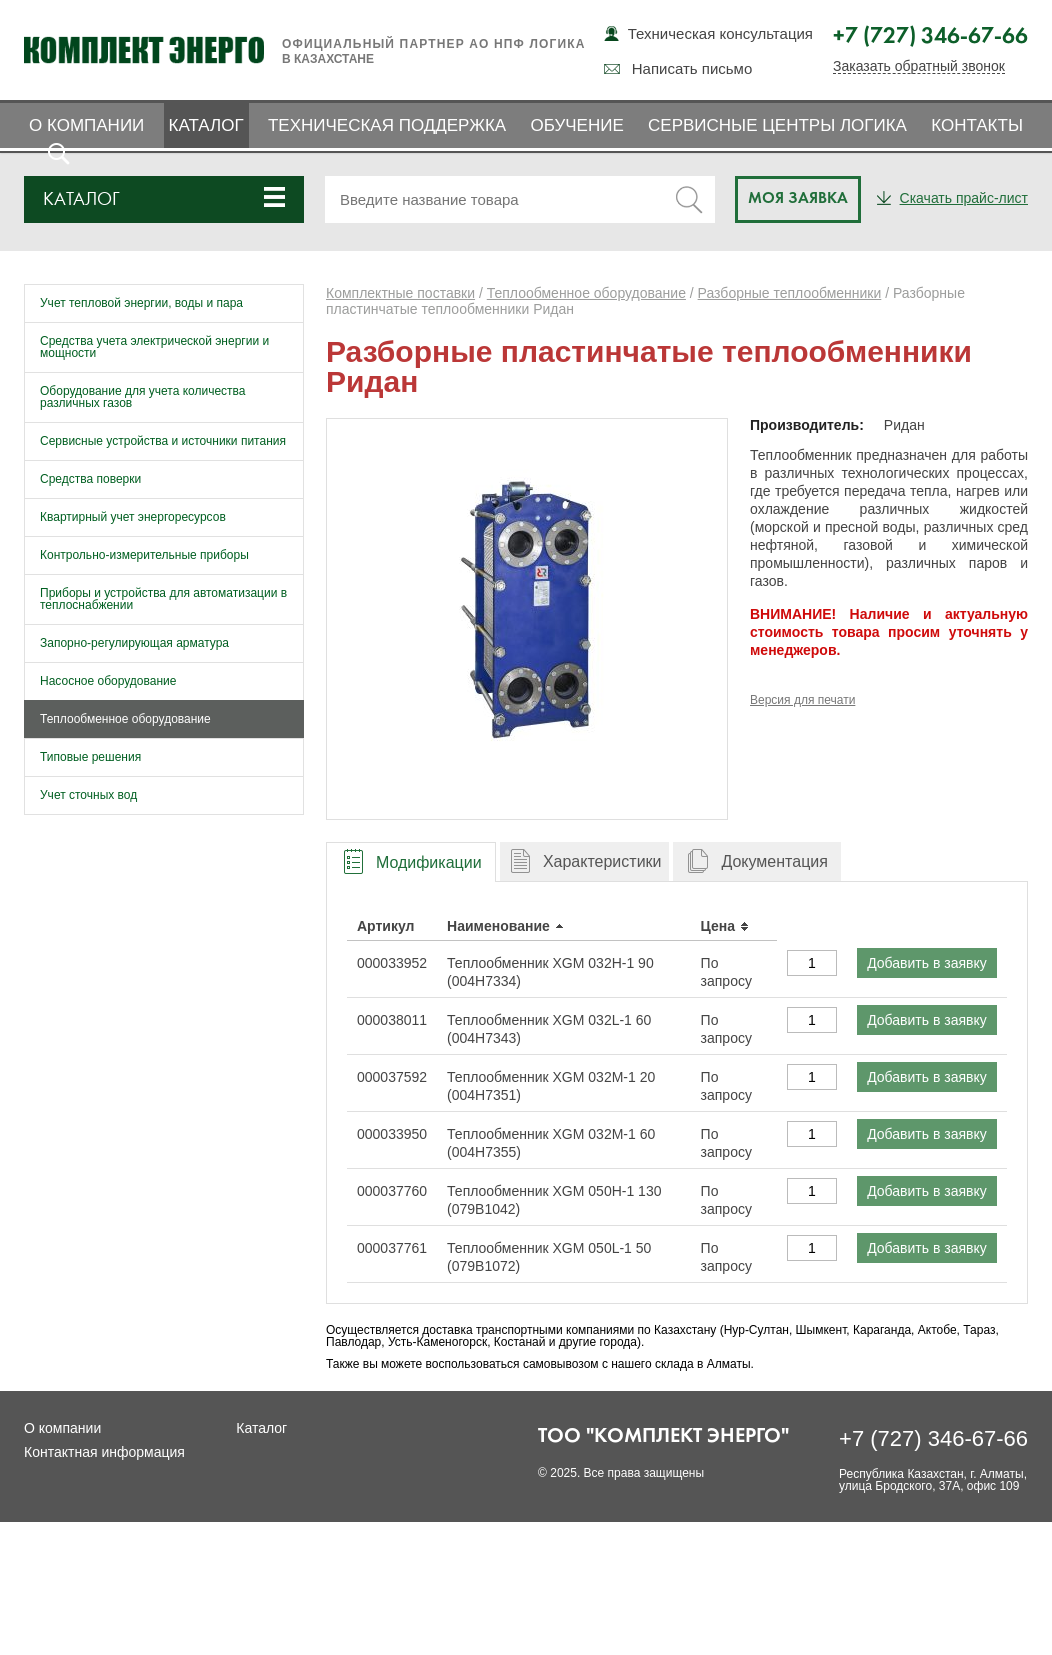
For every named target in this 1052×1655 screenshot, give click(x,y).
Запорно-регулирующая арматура (134, 643)
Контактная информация (104, 1452)
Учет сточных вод (88, 795)
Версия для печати (802, 700)
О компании (86, 125)
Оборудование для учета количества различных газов (143, 397)
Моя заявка (798, 199)
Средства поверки (90, 479)
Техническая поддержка (387, 125)
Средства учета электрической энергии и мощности (154, 347)
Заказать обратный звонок (919, 66)
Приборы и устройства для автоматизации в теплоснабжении (163, 599)
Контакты (977, 125)
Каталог (206, 125)
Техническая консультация (720, 33)
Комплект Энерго (144, 50)
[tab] (411, 861)
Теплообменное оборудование (125, 719)
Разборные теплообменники (790, 293)
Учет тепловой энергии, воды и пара (141, 303)
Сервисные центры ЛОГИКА (777, 125)
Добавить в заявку (927, 963)
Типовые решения (90, 757)
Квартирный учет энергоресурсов (133, 517)
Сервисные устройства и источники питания (163, 441)
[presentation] (411, 862)
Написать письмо (692, 68)
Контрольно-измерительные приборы (144, 555)
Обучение (576, 125)
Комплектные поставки (400, 293)
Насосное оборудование (108, 681)
